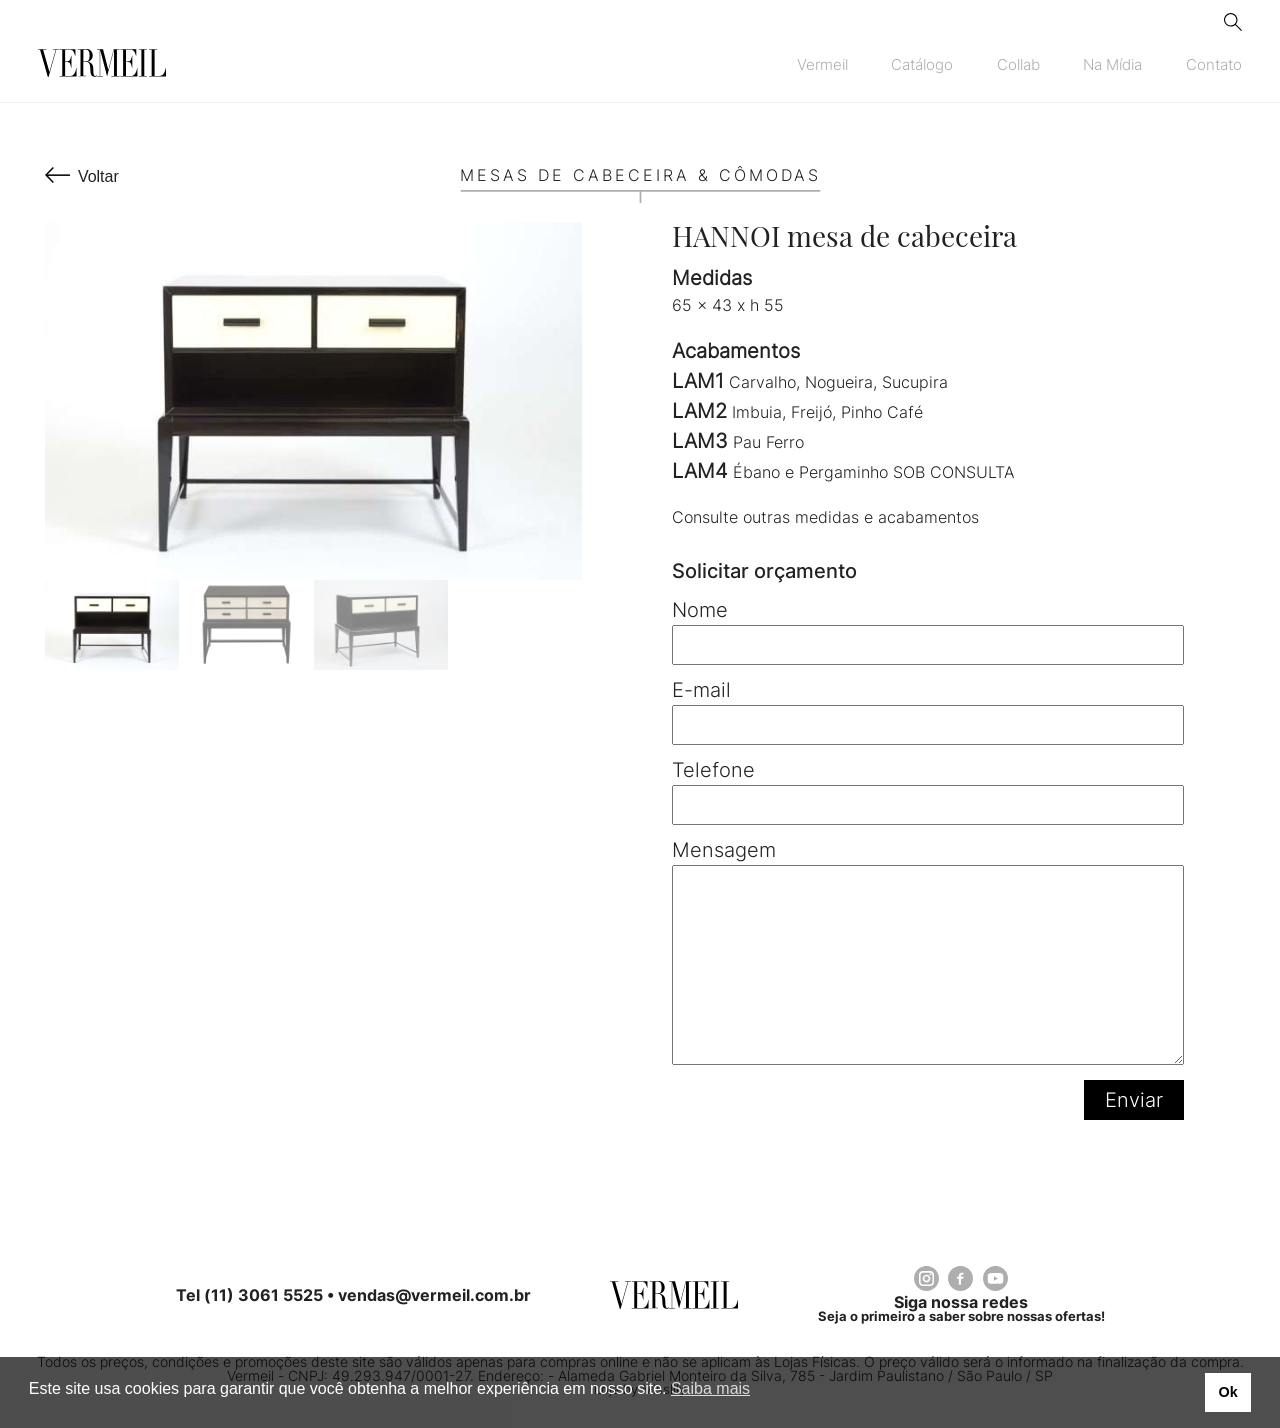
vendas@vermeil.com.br (434, 1295)
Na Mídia (1112, 65)
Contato (1214, 65)
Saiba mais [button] (710, 1388)
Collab (1018, 65)
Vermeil (822, 65)
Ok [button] (1227, 1392)
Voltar (98, 176)
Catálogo (922, 65)
